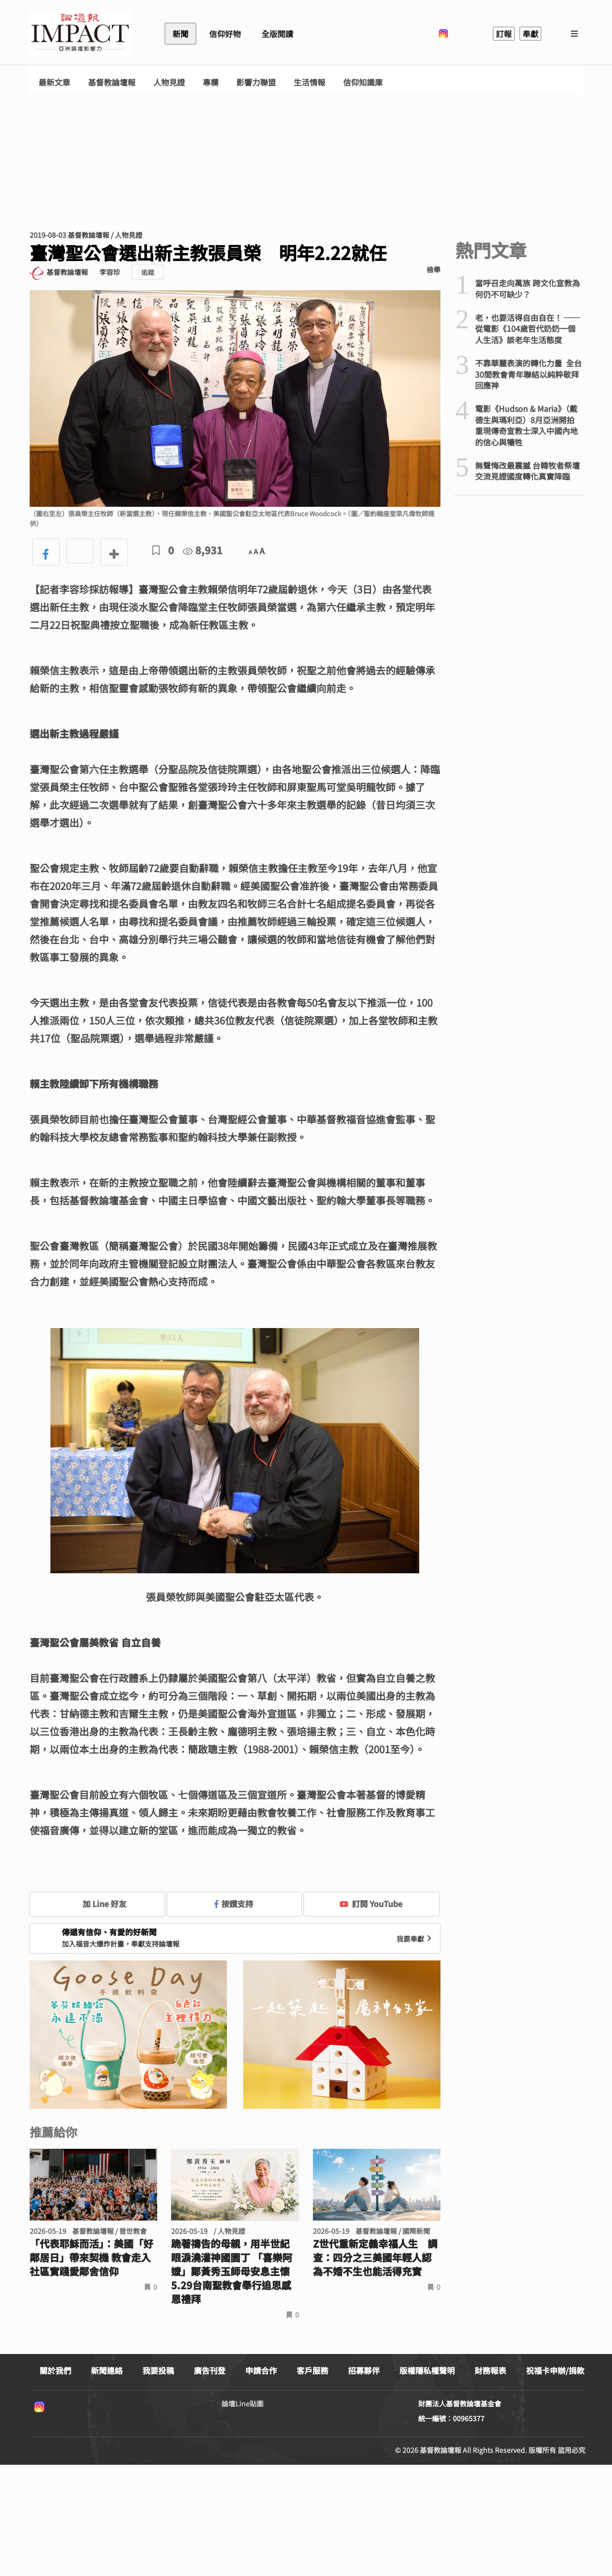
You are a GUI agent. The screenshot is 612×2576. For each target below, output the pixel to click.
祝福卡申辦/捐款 (555, 2370)
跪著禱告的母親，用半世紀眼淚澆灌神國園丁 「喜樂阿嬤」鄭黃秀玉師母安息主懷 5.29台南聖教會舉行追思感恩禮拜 (235, 2271)
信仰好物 (225, 34)
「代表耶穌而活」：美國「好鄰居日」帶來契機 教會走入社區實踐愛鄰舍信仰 (91, 2257)
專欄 (211, 82)
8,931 (202, 550)
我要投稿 (158, 2370)
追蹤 (147, 272)
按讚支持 (234, 1904)
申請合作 (261, 2370)
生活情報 (309, 82)
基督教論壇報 (111, 82)
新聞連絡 (107, 2370)
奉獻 (530, 34)
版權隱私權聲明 (427, 2370)
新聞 (180, 34)
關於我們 (55, 2370)
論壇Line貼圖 (242, 2403)
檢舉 (433, 269)
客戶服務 (312, 2370)
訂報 (504, 34)
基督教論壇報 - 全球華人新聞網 (80, 33)
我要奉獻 (415, 1939)
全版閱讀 (277, 34)
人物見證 (169, 82)
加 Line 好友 (97, 1904)
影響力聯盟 (256, 82)
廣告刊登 (209, 2370)
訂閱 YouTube (371, 1904)
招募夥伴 (364, 2370)
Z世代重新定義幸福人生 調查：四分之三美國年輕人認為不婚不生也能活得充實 (375, 2257)
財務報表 (490, 2370)
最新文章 (54, 82)
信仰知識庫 (363, 82)
